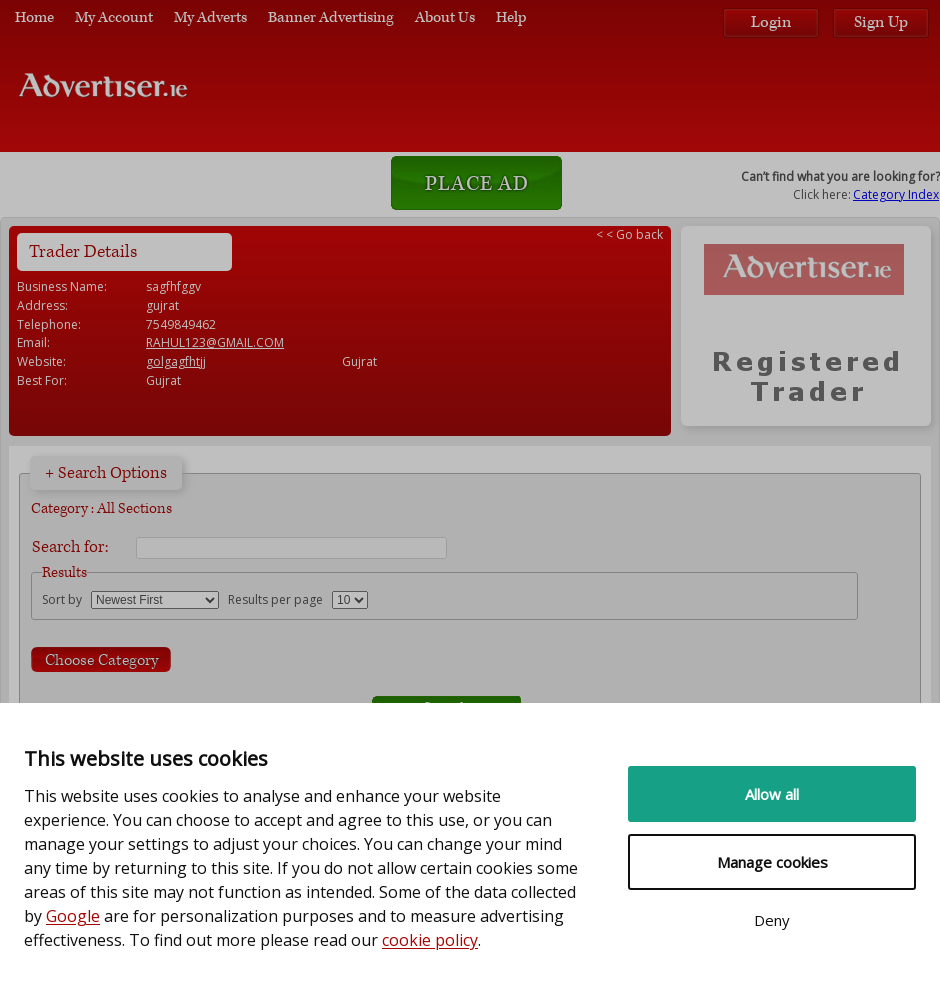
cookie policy (430, 940)
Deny (772, 920)
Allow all (772, 794)
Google (73, 916)
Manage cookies (772, 862)
